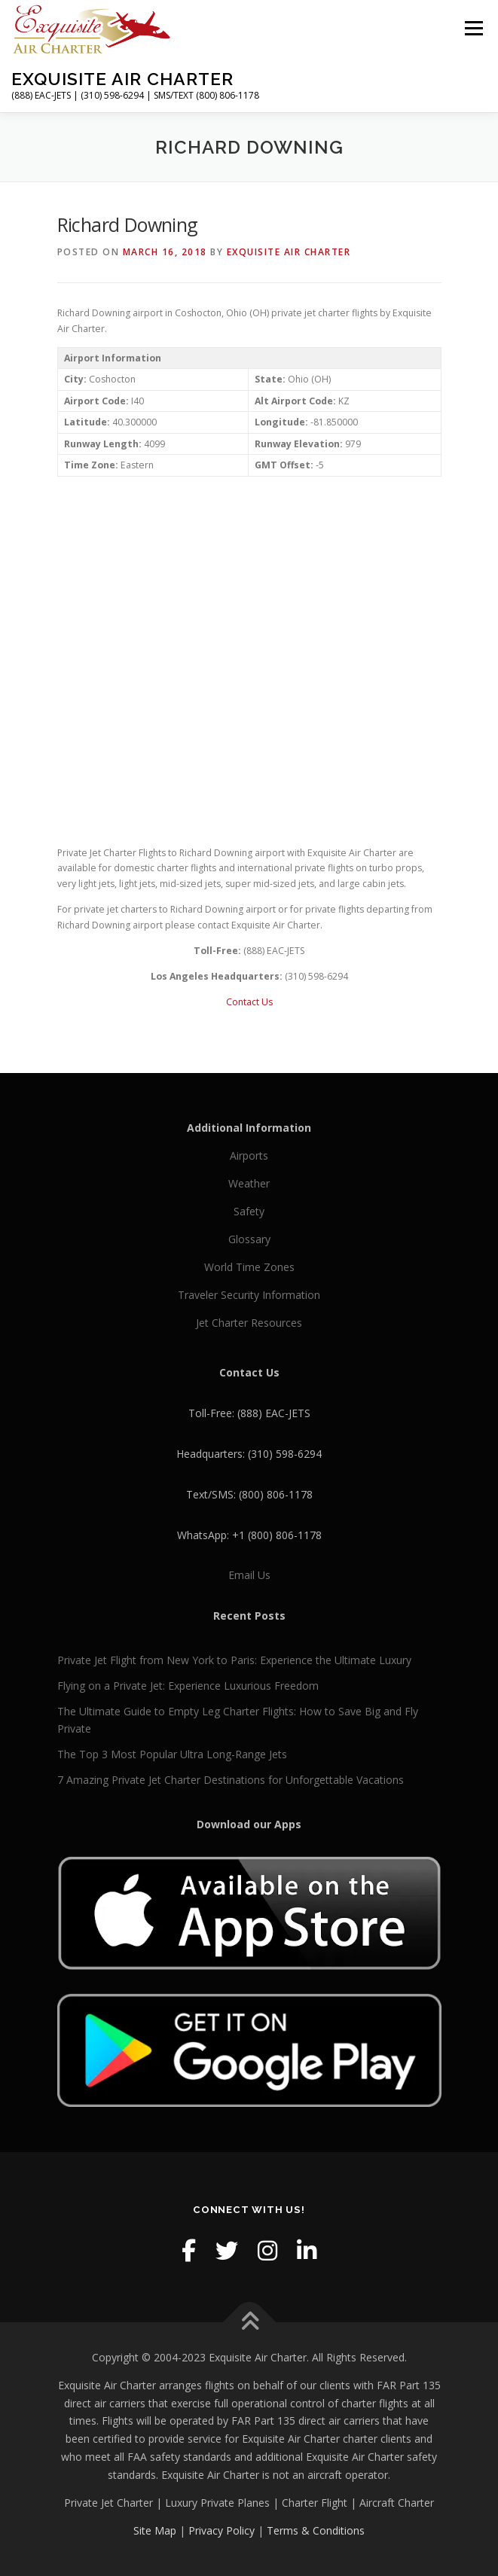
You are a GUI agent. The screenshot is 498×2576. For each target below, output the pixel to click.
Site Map (154, 2530)
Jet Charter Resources (249, 1322)
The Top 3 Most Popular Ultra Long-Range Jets (172, 1754)
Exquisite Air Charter (122, 79)
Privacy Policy (221, 2530)
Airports (249, 1155)
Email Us (249, 1575)
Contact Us (249, 1001)
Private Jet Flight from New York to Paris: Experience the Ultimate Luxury (234, 1660)
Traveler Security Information (249, 1295)
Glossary (249, 1239)
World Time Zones (249, 1267)
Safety (249, 1211)
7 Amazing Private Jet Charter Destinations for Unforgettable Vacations (230, 1780)
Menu (472, 28)
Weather (249, 1183)
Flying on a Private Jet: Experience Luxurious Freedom (188, 1685)
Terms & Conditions (316, 2530)
